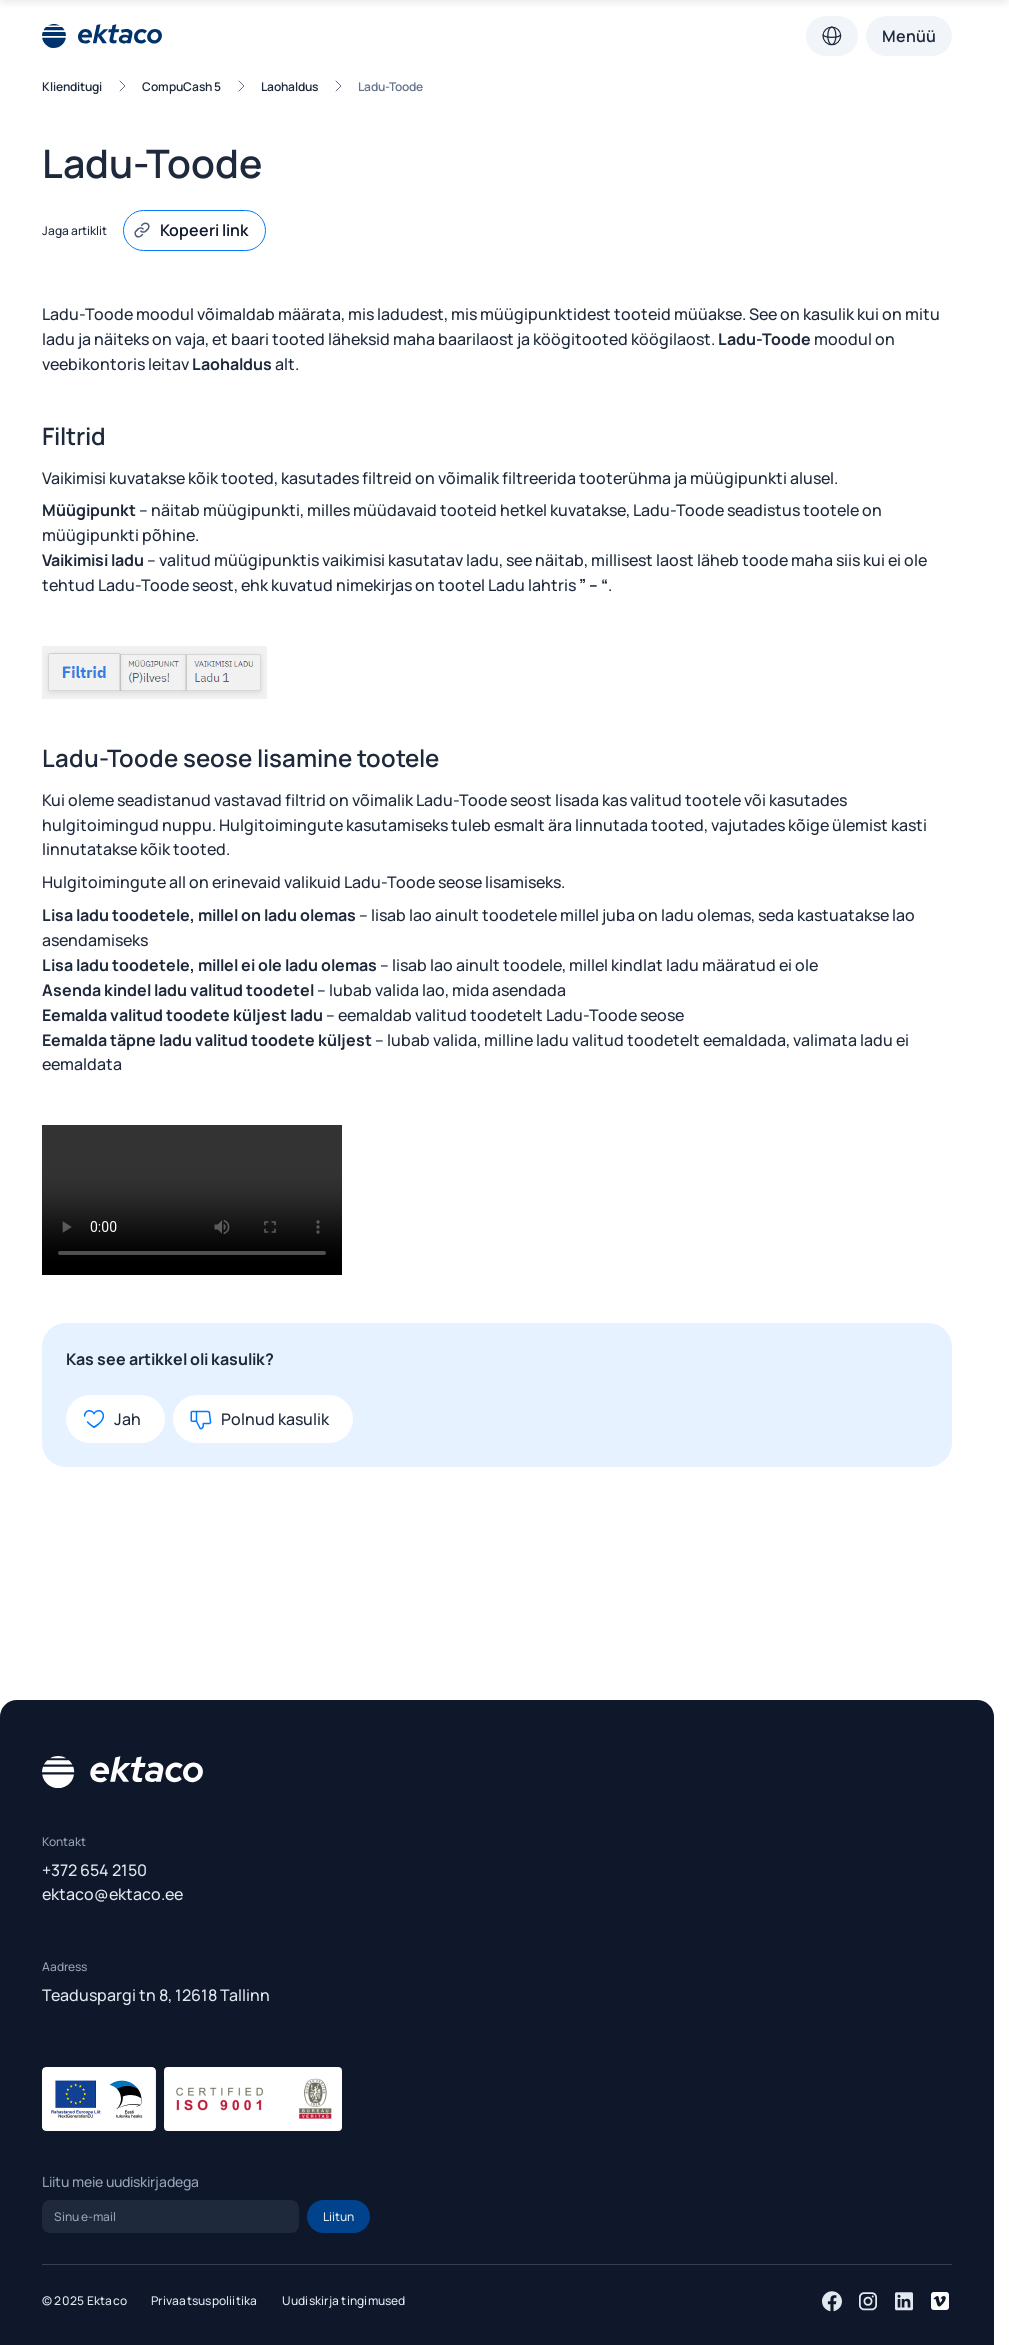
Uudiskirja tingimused (344, 2300)
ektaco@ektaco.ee (112, 1894)
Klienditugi (72, 86)
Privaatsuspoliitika (204, 2300)
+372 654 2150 (94, 1870)
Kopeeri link (190, 230)
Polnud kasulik (259, 1419)
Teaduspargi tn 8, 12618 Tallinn (156, 1995)
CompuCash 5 (181, 86)
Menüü (909, 36)
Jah (111, 1419)
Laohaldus (289, 86)
